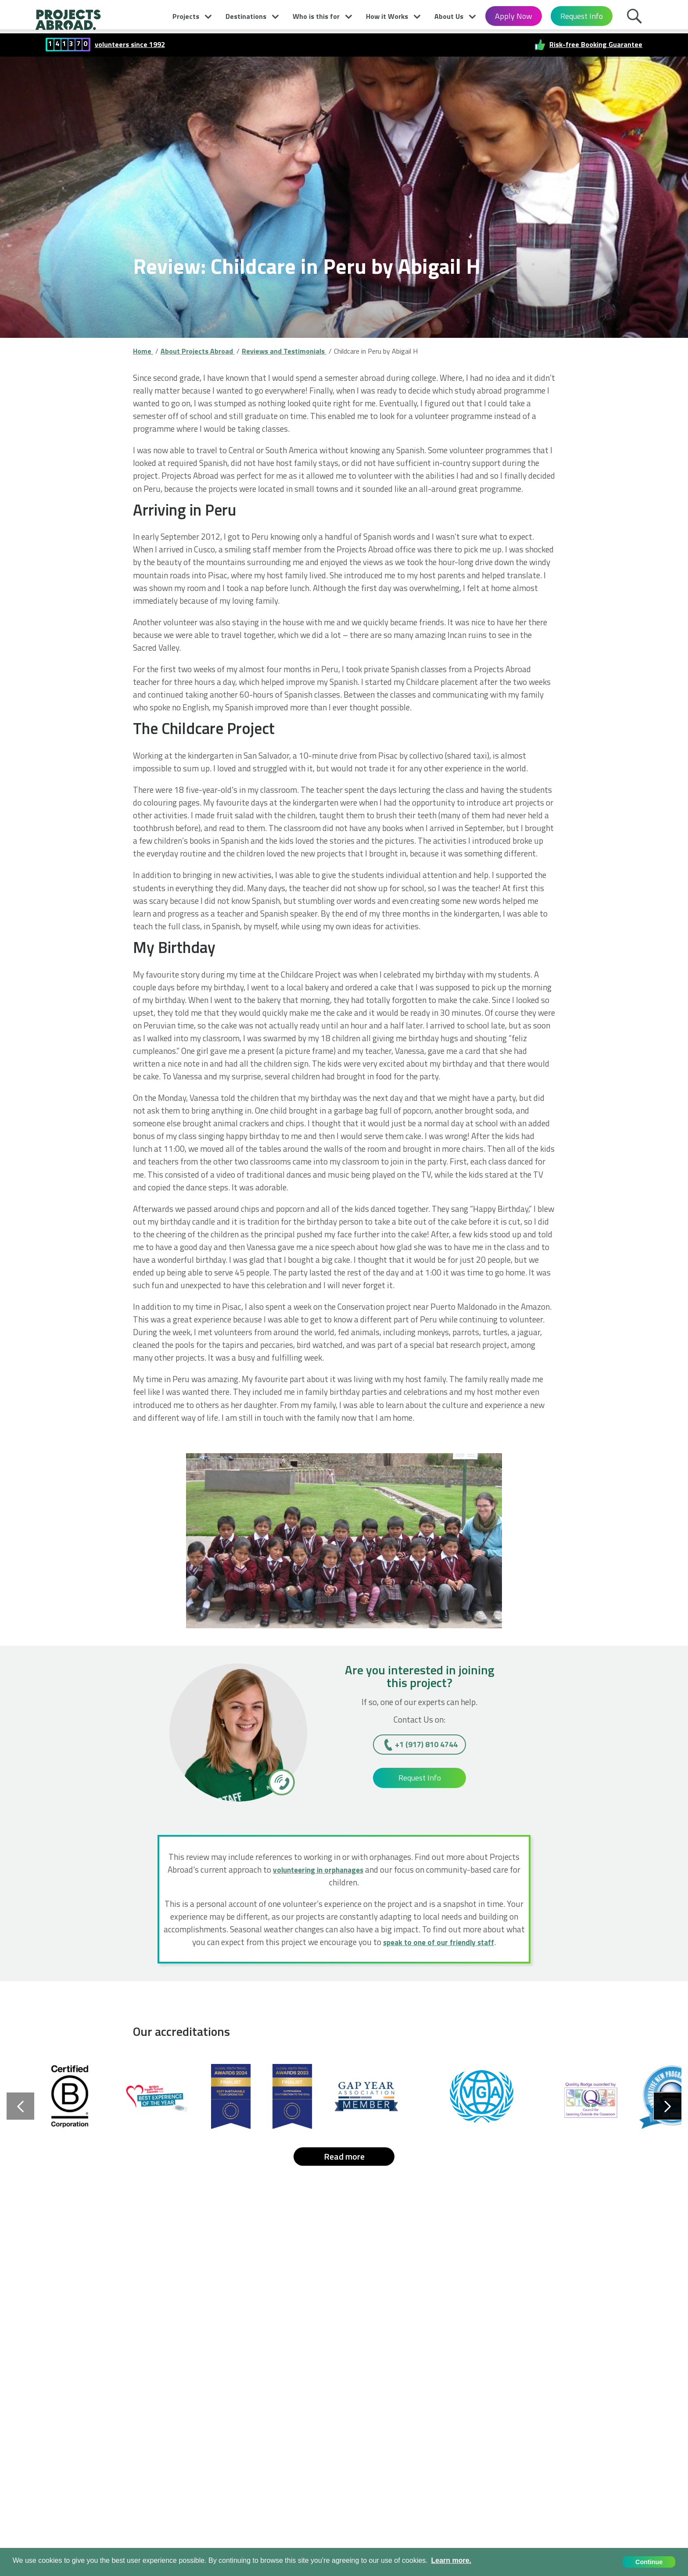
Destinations (246, 16)
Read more (344, 2156)
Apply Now (513, 16)
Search (636, 18)
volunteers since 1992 (130, 44)
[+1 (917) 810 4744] (281, 1782)
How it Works (387, 16)
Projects (185, 16)
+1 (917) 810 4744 (426, 1744)
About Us (448, 16)
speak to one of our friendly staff (438, 1941)
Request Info (581, 16)
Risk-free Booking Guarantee (595, 44)
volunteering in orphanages (318, 1869)
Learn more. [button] (451, 2560)
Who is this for (316, 16)
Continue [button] (649, 2561)
